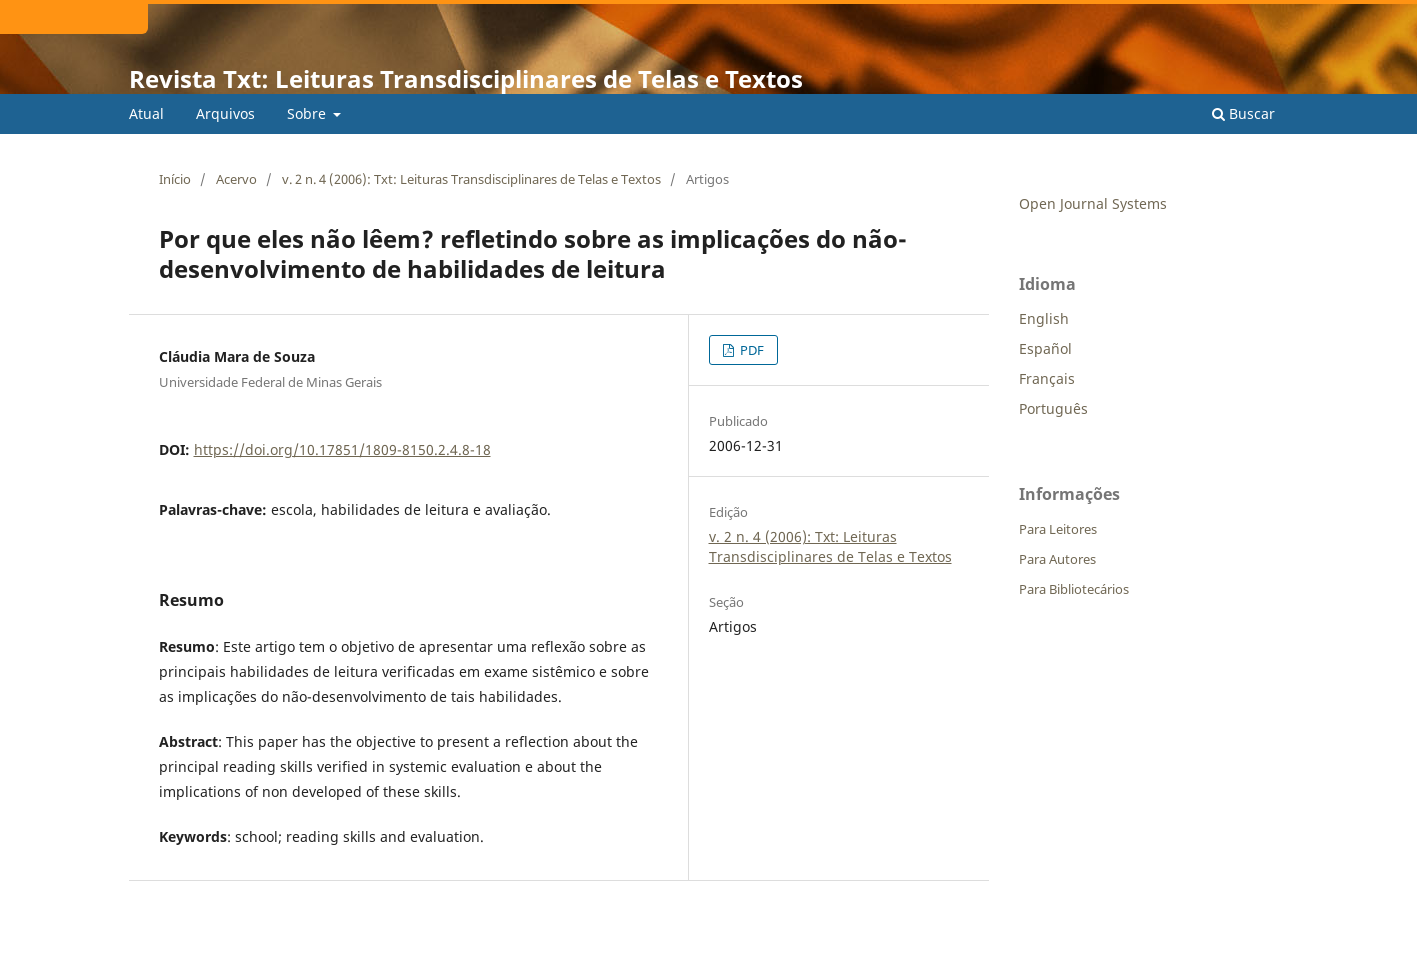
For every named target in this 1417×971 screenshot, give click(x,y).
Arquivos (225, 113)
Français (1047, 378)
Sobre (308, 113)
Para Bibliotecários (1074, 589)
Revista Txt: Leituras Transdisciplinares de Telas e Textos (466, 78)
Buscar (1243, 113)
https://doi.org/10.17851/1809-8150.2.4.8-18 (342, 449)
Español (1045, 348)
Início (175, 179)
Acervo (236, 179)
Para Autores (1057, 559)
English (1044, 318)
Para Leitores (1058, 529)
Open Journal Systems (1093, 203)
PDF (750, 350)
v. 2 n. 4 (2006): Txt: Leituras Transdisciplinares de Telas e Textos (471, 179)
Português (1053, 408)
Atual (146, 113)
